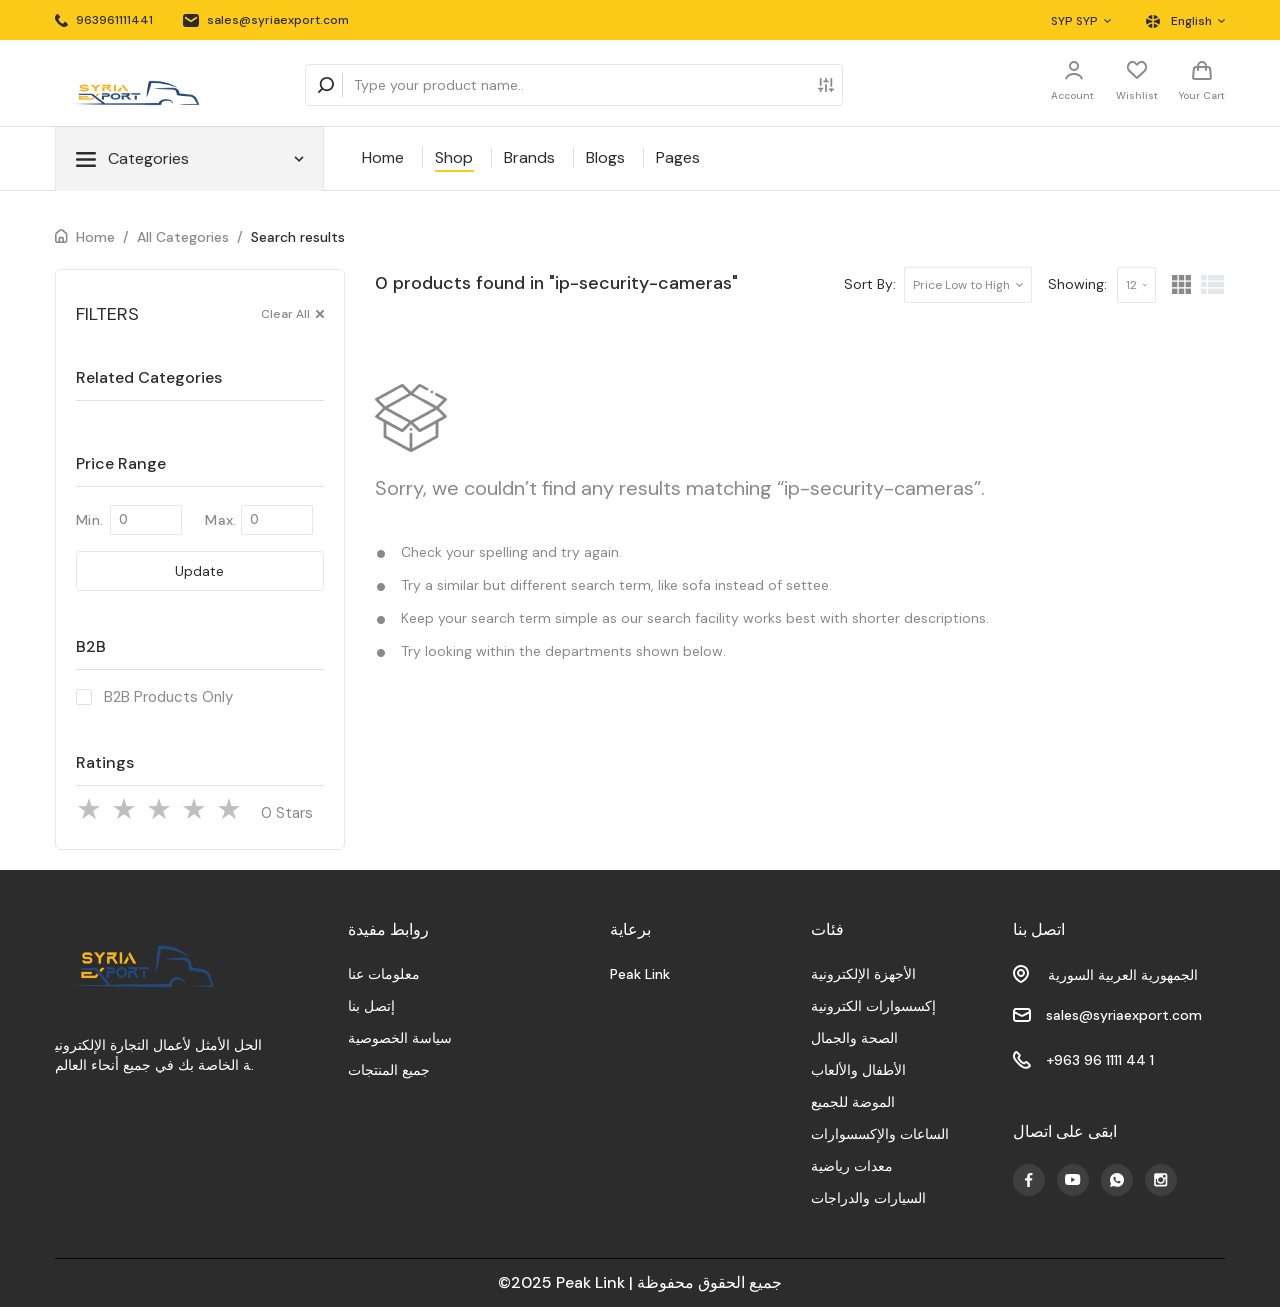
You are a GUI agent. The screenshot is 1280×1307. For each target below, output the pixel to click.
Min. (89, 520)
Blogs (605, 157)
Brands (529, 157)
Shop (454, 157)
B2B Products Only (168, 697)
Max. (220, 520)
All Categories (183, 237)
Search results (298, 237)
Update (199, 571)
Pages (678, 157)
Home (383, 157)
